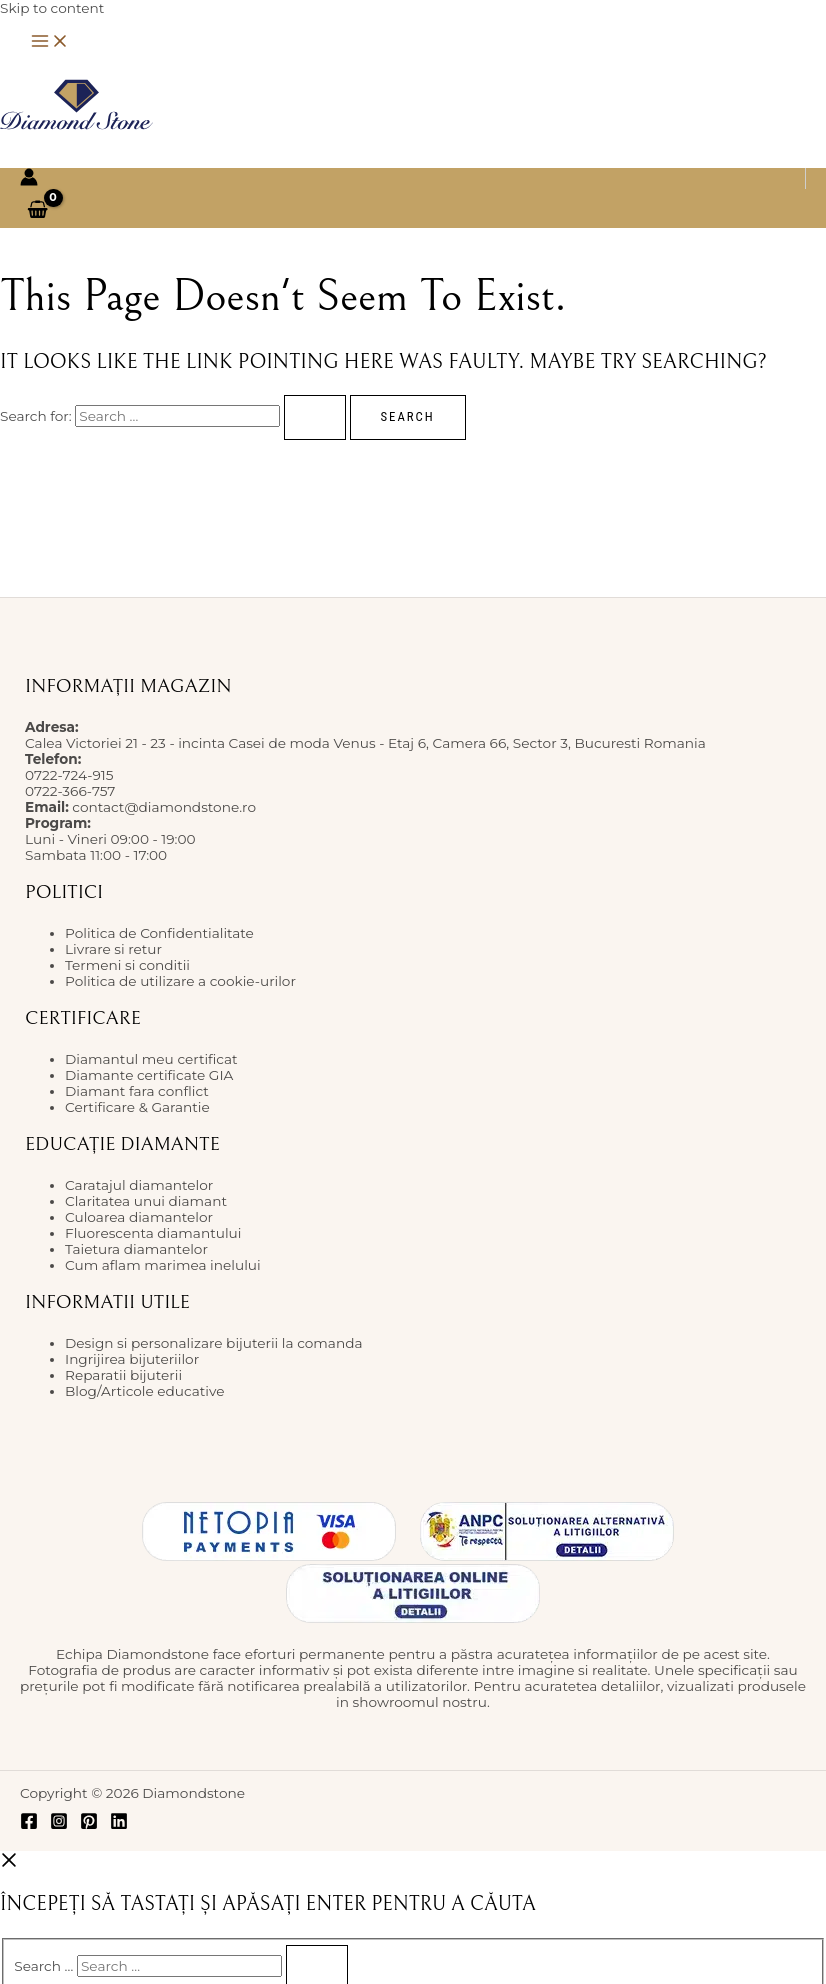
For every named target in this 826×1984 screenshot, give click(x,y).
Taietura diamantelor (136, 1249)
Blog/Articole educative (145, 1391)
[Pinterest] (89, 1825)
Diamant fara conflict (137, 1091)
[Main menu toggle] (50, 42)
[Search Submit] (315, 417)
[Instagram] (59, 1825)
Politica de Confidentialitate (159, 933)
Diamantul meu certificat (151, 1059)
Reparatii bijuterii (123, 1375)
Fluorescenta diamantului (153, 1233)
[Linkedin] (119, 1825)
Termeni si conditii (127, 965)
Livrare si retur (113, 949)
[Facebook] (29, 1825)
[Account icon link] (29, 178)
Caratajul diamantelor (139, 1185)
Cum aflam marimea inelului (163, 1265)
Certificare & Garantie (137, 1107)
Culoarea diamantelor (139, 1217)
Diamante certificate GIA (149, 1075)
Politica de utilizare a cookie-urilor (180, 981)
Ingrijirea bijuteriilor (132, 1359)
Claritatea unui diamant (146, 1201)
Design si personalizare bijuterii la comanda (213, 1343)
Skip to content (52, 8)
